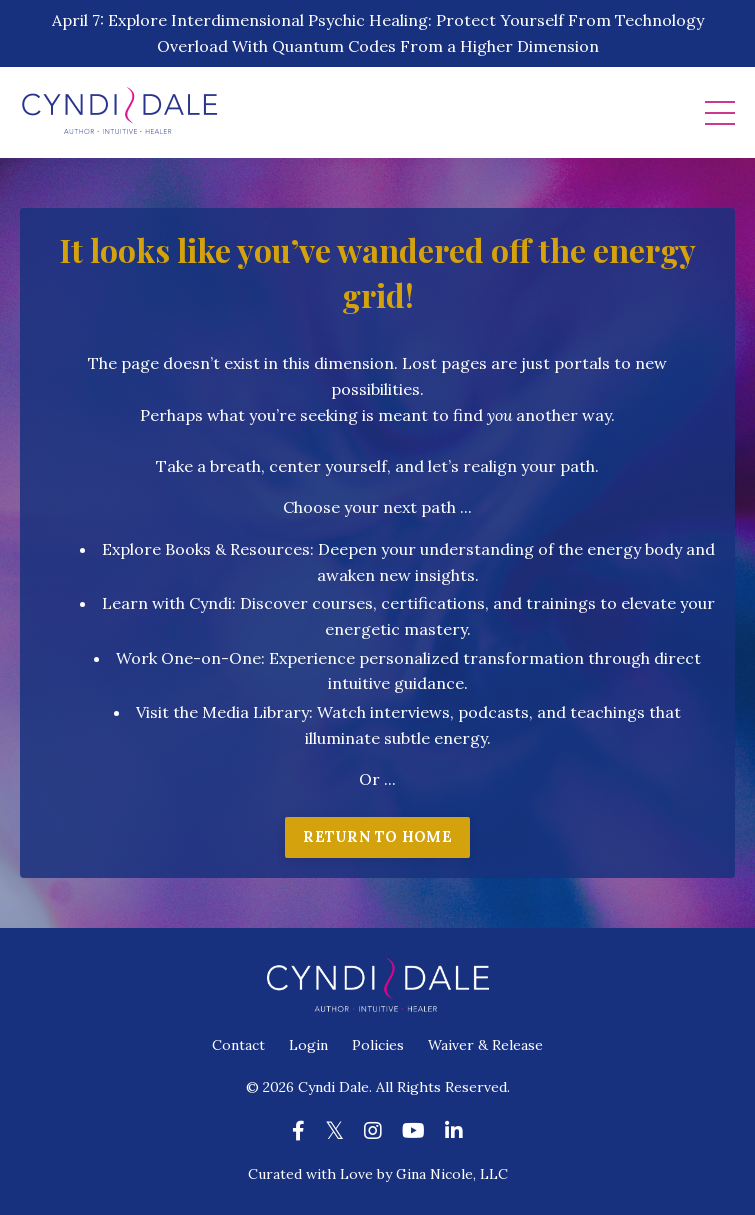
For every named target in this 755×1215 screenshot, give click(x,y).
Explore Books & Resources (206, 549)
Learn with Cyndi (167, 603)
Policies (378, 1045)
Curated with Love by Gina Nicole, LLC (378, 1174)
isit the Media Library (227, 712)
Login (308, 1045)
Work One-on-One (188, 658)
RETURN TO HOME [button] (377, 837)
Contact (238, 1045)
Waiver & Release (485, 1045)
